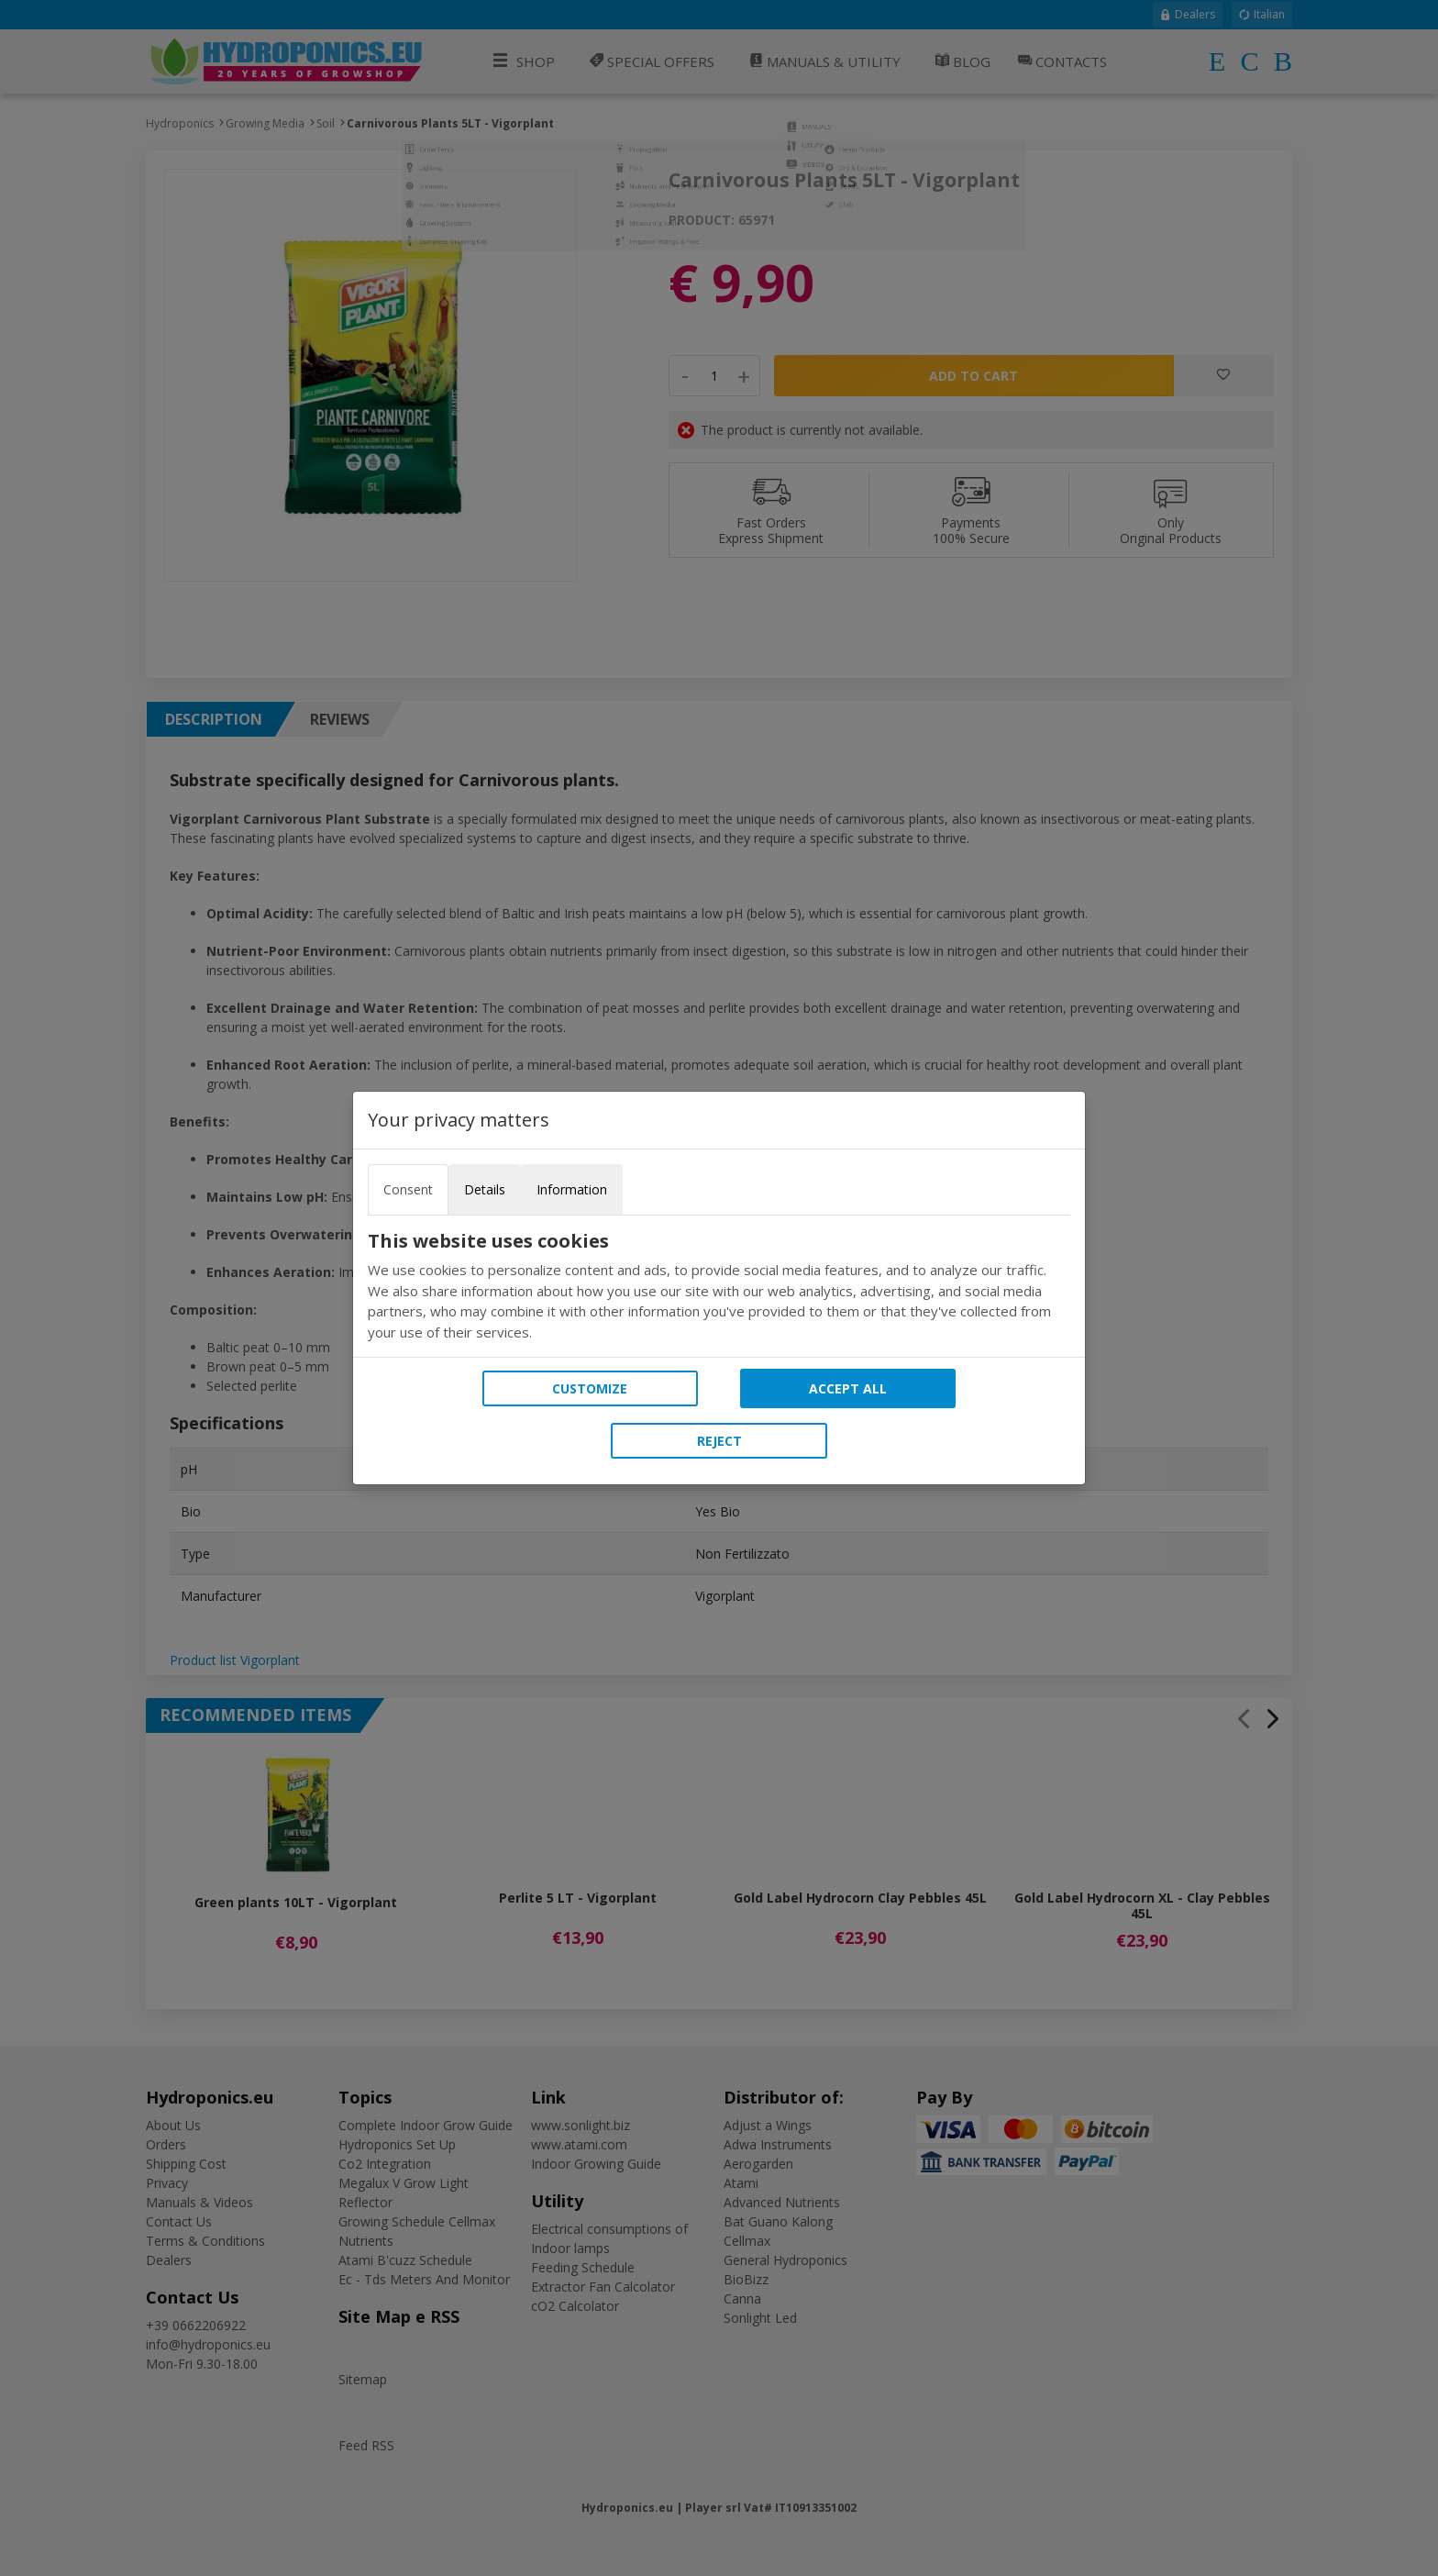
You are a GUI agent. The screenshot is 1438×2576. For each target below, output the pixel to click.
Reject (719, 1440)
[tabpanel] (719, 1286)
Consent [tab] (408, 1189)
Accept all (848, 1388)
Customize (589, 1388)
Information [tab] (571, 1189)
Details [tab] (484, 1189)
